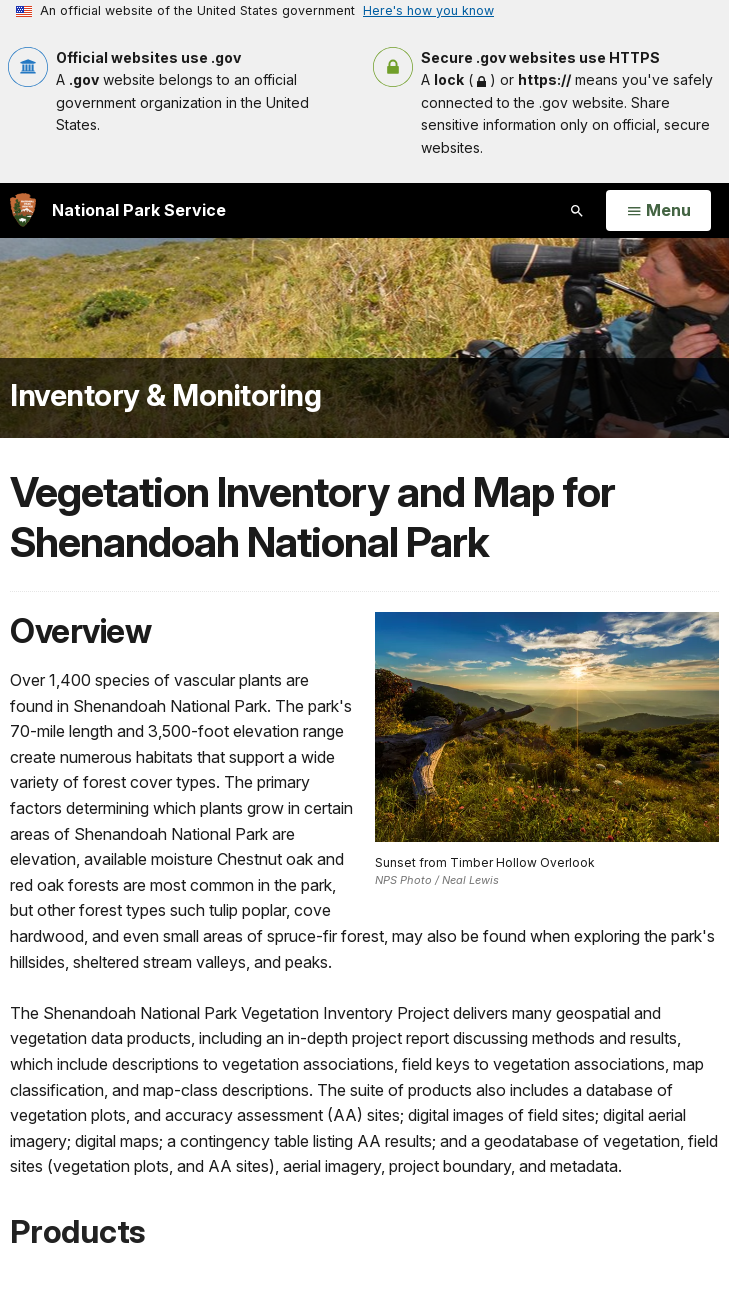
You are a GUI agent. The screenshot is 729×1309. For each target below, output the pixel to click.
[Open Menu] (658, 211)
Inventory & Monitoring (165, 395)
